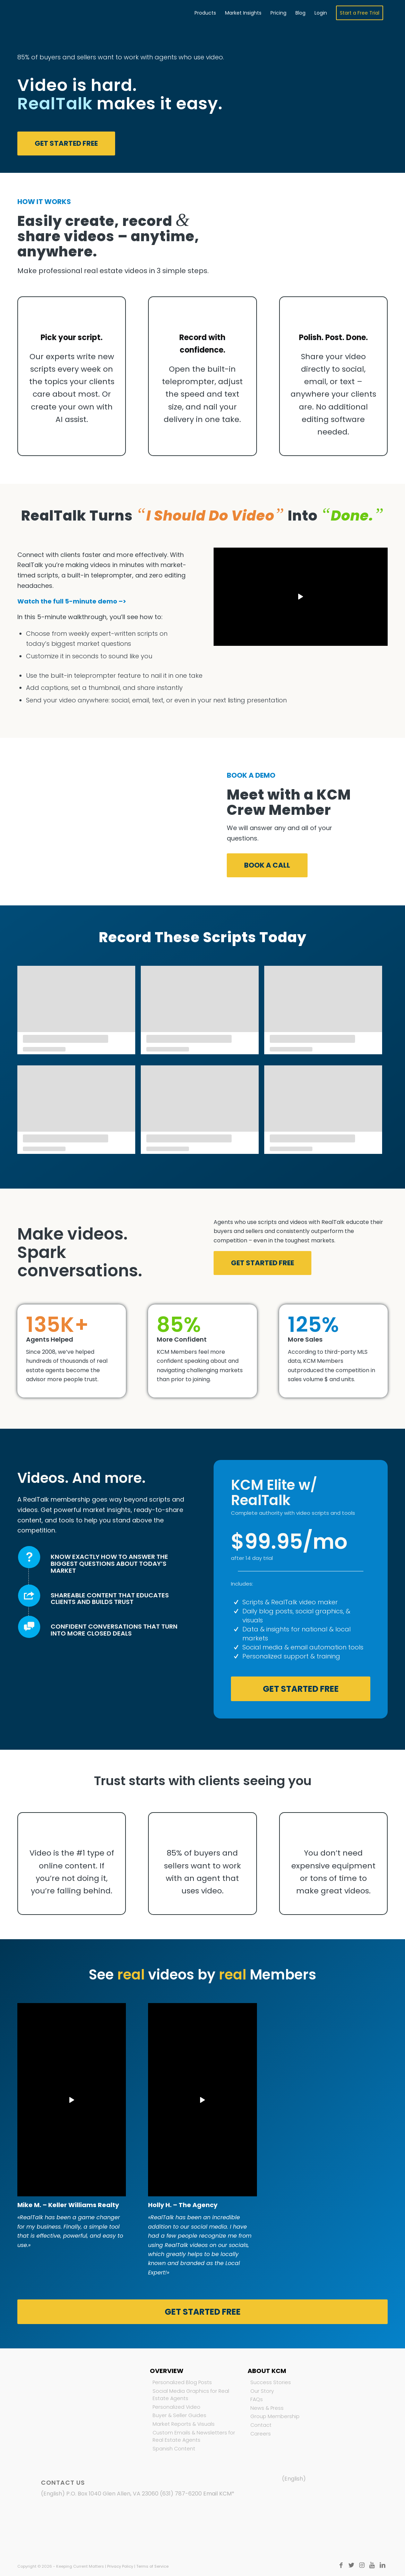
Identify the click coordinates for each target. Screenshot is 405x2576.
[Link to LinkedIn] (382, 2565)
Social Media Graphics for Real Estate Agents (191, 2395)
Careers (260, 2433)
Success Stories (270, 2382)
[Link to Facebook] (341, 2565)
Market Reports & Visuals (184, 2424)
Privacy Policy (120, 2566)
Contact (261, 2425)
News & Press (267, 2408)
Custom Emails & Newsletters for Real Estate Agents (194, 2436)
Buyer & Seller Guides (179, 2415)
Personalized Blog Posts (182, 2382)
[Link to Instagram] (361, 2565)
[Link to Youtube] (372, 2565)
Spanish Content (174, 2448)
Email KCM (217, 2494)
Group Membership (275, 2416)
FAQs (256, 2399)
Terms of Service (152, 2566)
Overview (166, 2370)
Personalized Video (176, 2407)
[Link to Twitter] (351, 2565)
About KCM (267, 2370)
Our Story (262, 2391)
